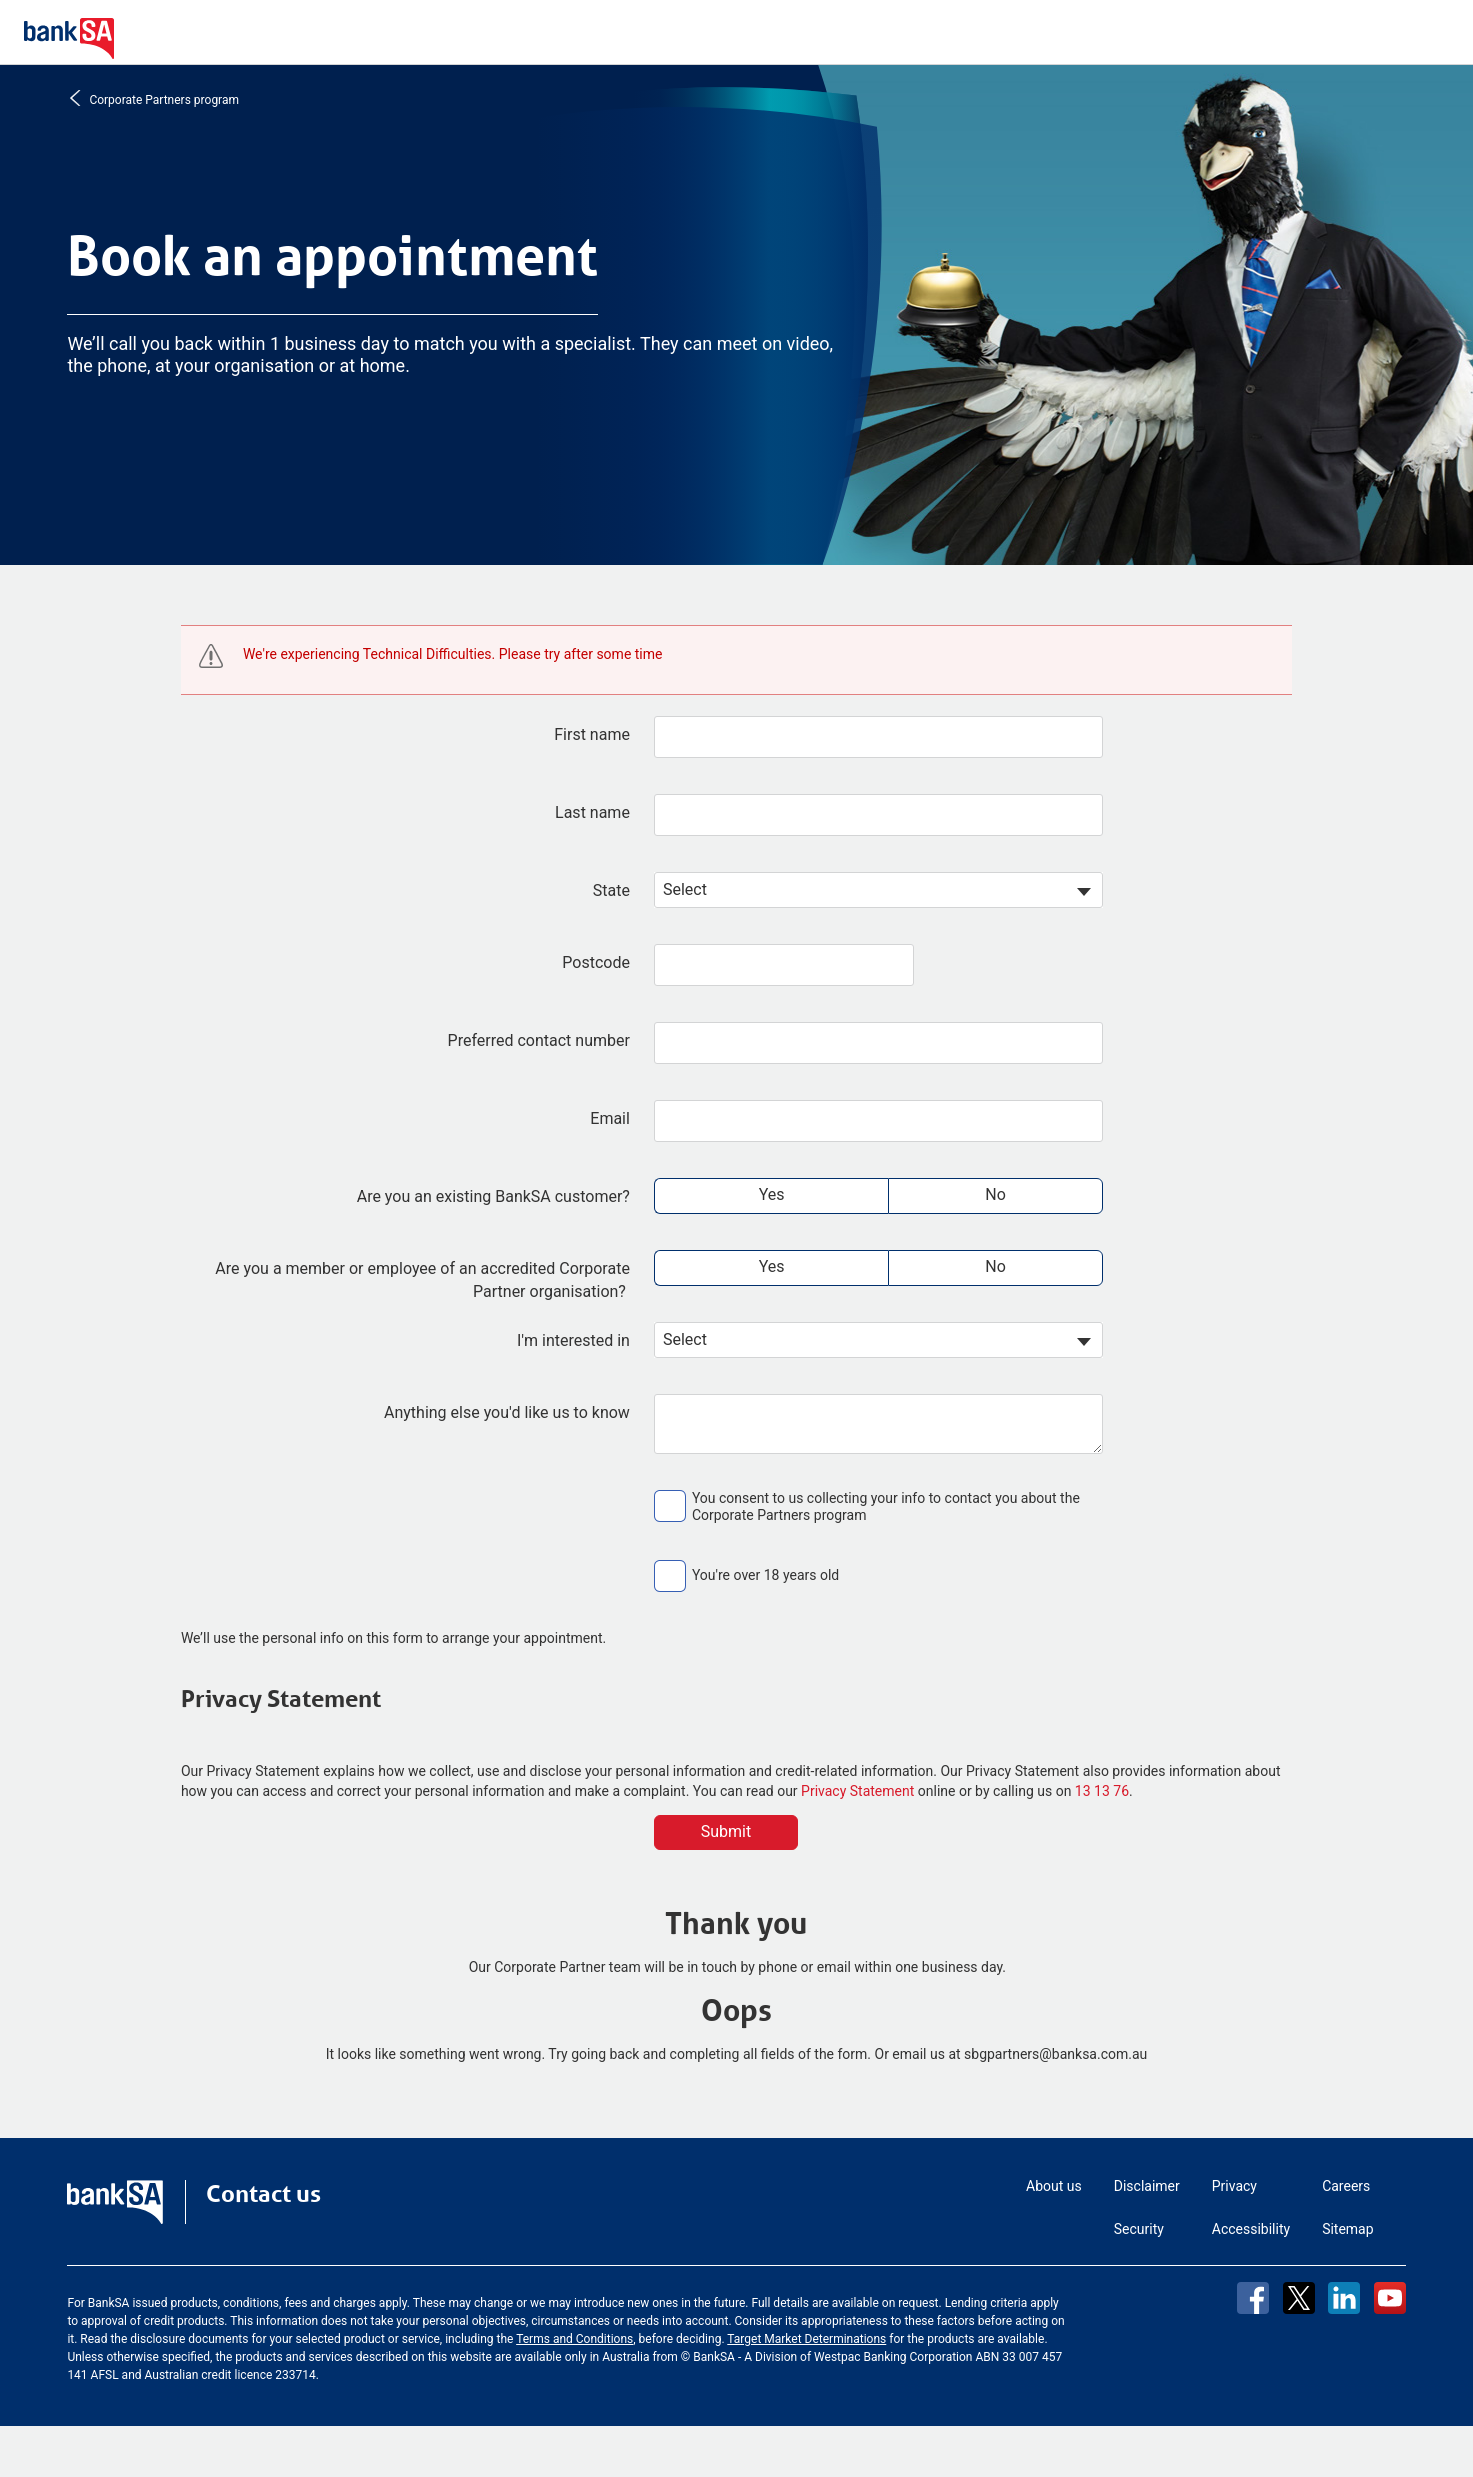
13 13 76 (1102, 1791)
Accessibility (1251, 2229)
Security (1139, 2229)
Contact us (263, 2194)
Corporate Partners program (162, 98)
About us (1054, 2186)
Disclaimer (1147, 2186)
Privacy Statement (857, 1791)
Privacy (1234, 2186)
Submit (726, 1831)
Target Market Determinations (806, 2339)
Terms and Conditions (574, 2339)
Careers (1346, 2186)
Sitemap (1347, 2229)
